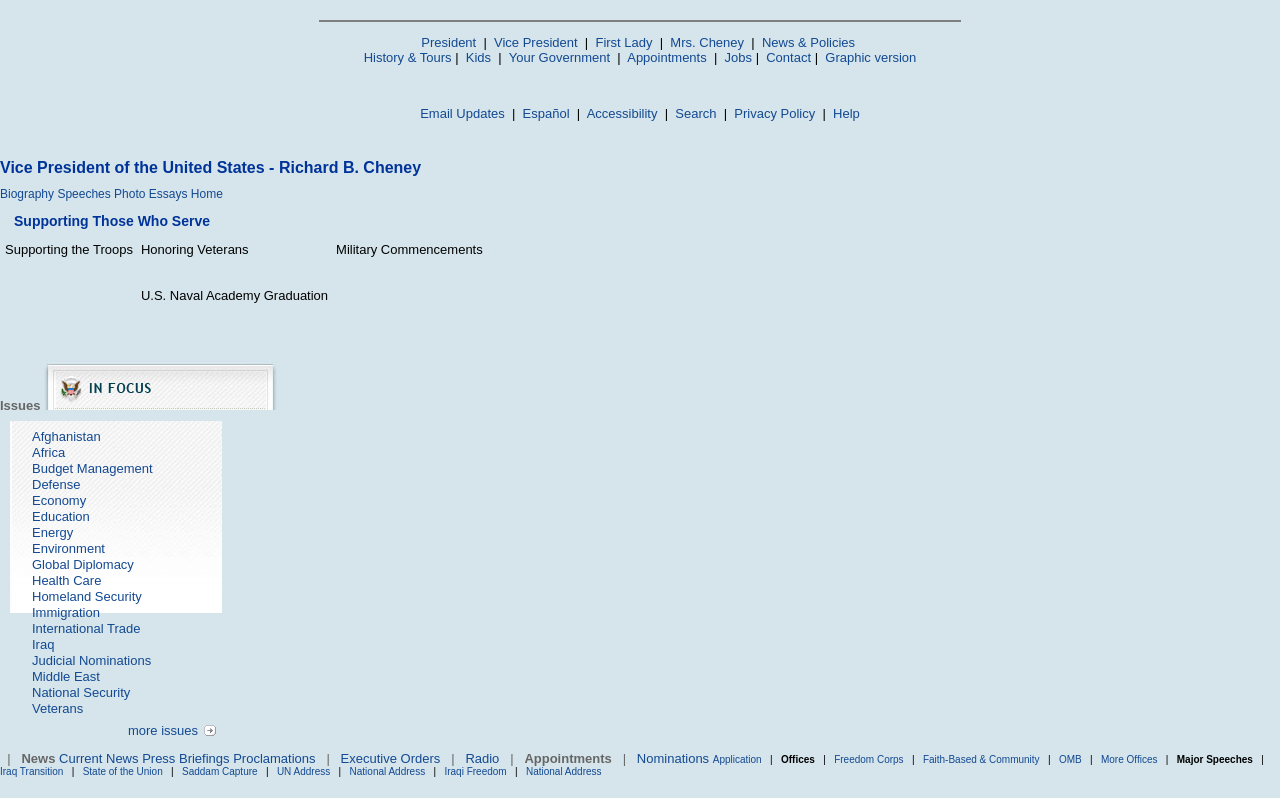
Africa (48, 452)
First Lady (623, 42)
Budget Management (92, 468)
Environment (68, 548)
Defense (56, 484)
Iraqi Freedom (475, 771)
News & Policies (808, 42)
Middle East (66, 676)
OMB (1070, 759)
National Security (81, 692)
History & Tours (408, 57)
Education (61, 516)
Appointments (667, 57)
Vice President (536, 42)
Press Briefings (185, 758)
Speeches (83, 194)
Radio (482, 758)
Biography (27, 194)
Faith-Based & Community (983, 759)
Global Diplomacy (83, 564)
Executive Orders (391, 758)
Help (846, 113)
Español (546, 113)
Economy (59, 500)
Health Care (66, 580)
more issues (163, 730)
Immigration (66, 612)
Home (207, 194)
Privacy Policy (774, 113)
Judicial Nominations (91, 660)
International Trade (86, 628)
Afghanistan (66, 436)
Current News (98, 758)
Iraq (43, 644)
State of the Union (123, 771)
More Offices (1129, 759)
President (448, 42)
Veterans (57, 708)
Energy (52, 532)
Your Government (559, 57)
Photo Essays (150, 194)
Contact (788, 57)
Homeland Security (87, 596)
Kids (478, 57)
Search (695, 113)
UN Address (303, 771)
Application (737, 759)
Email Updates (462, 113)
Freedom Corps (868, 759)
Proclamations (274, 758)
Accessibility (622, 113)
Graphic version (870, 57)
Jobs (738, 57)
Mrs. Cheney (707, 42)
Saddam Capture (220, 771)
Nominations (673, 758)
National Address (388, 771)
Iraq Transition (31, 771)
